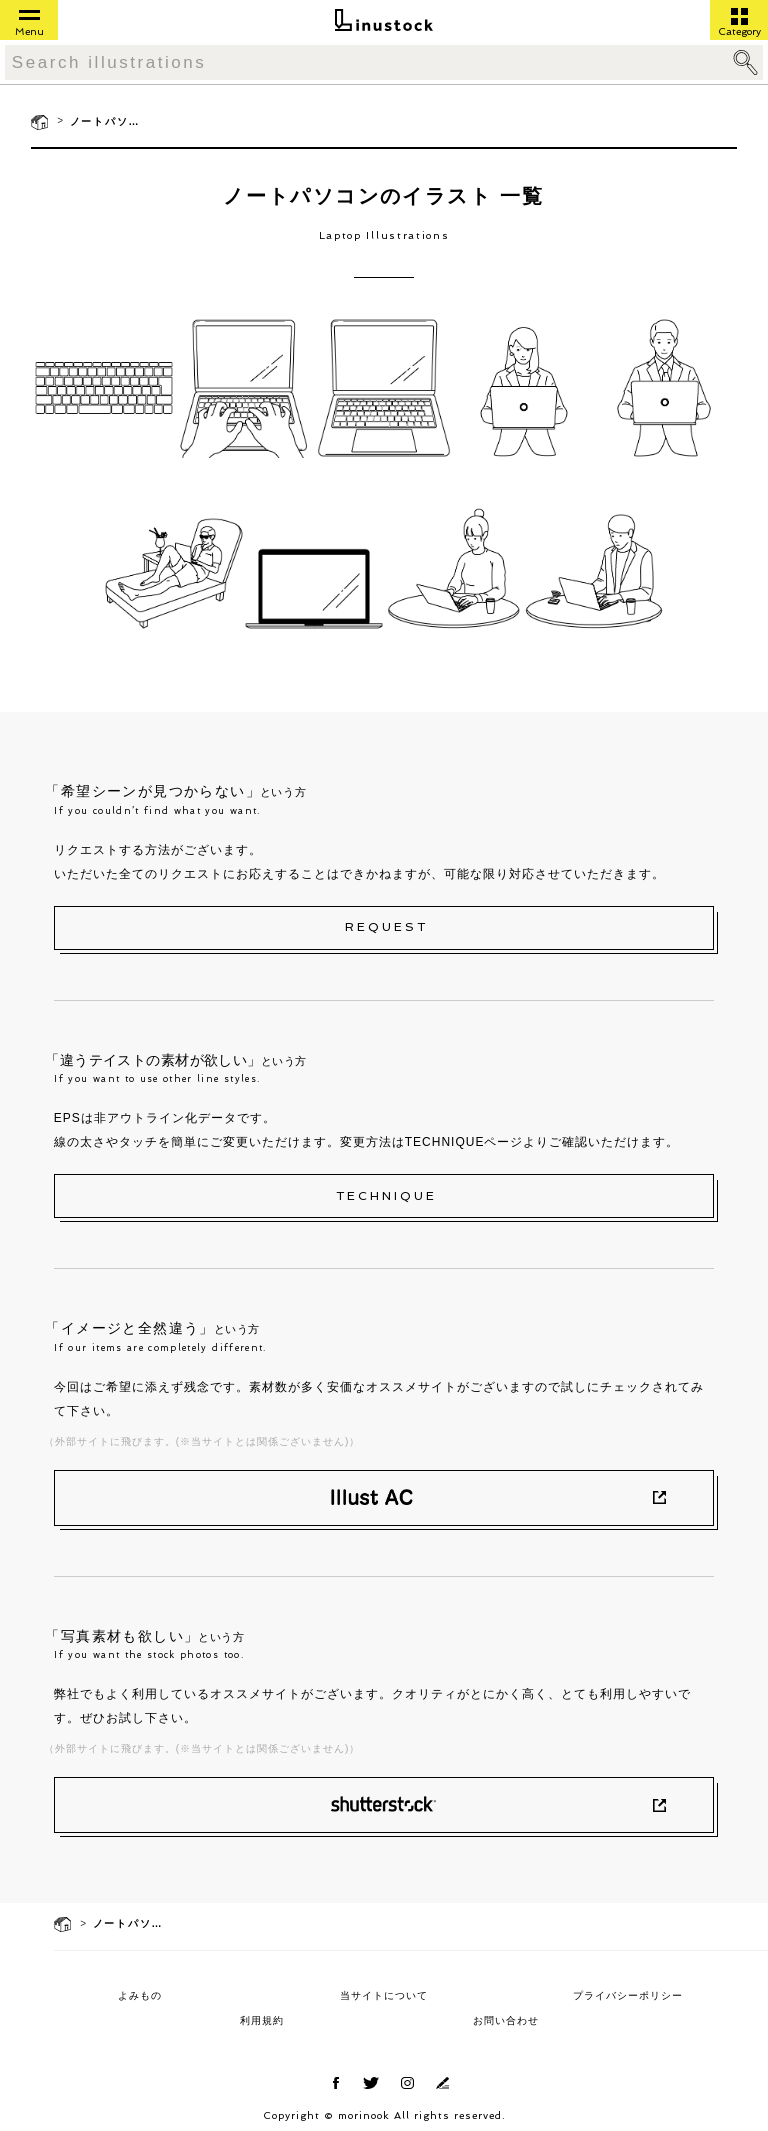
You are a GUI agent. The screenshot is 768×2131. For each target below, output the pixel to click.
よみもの (140, 1995)
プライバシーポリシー (628, 1995)
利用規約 (262, 2020)
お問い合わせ (506, 2020)
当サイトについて (384, 1995)
